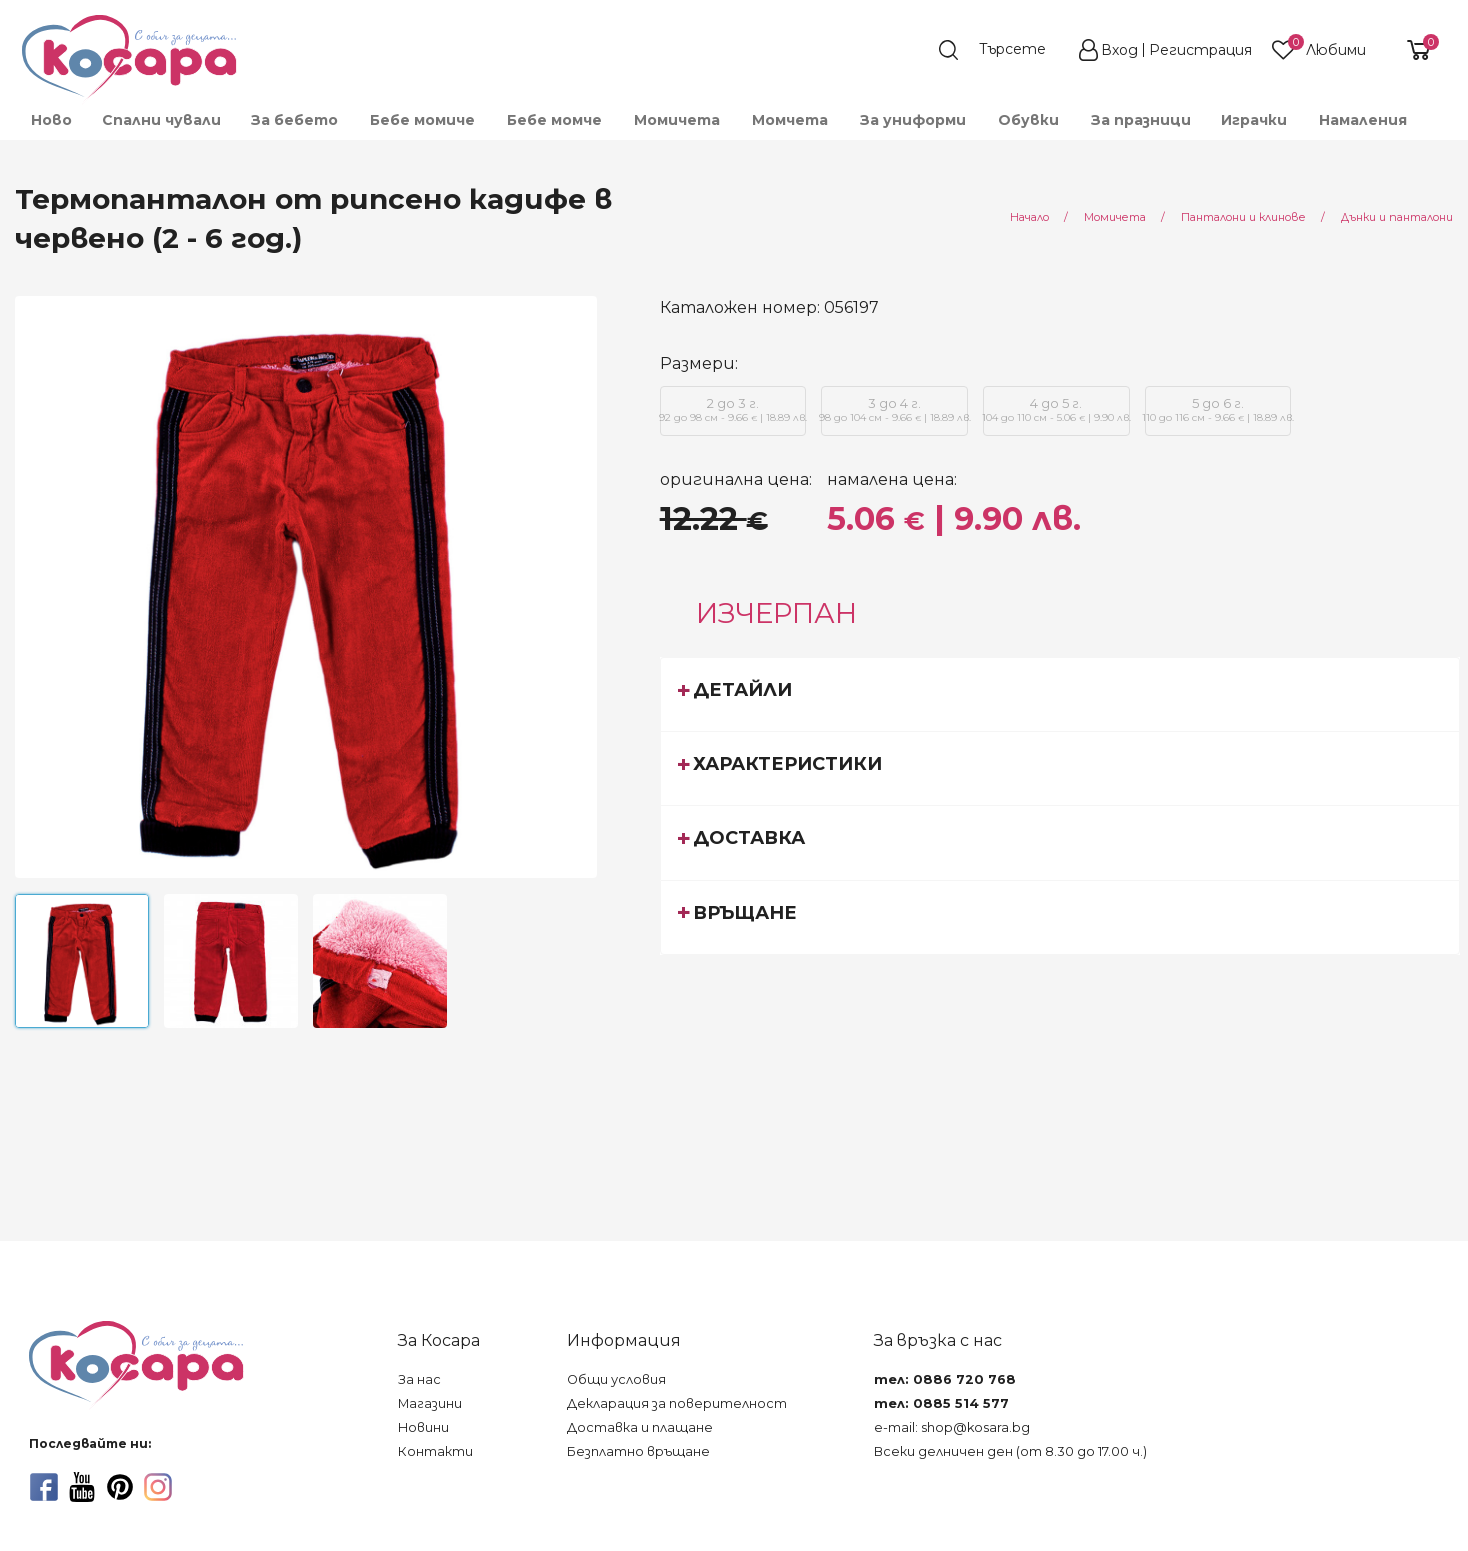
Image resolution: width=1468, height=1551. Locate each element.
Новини (423, 1427)
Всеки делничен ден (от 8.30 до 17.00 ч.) (1010, 1451)
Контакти (435, 1451)
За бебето (294, 120)
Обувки (1028, 120)
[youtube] (82, 1487)
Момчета (790, 120)
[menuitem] (50, 120)
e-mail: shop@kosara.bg (952, 1427)
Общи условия (616, 1379)
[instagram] (158, 1487)
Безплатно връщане (638, 1451)
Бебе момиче (422, 120)
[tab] (1060, 694)
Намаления (1363, 120)
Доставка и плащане (640, 1427)
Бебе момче (554, 120)
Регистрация (1200, 50)
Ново (51, 120)
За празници (1141, 120)
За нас (419, 1379)
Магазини (430, 1403)
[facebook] (44, 1487)
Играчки (1254, 120)
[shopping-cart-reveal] (1411, 50)
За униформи (913, 120)
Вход (1119, 50)
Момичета (677, 120)
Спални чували (161, 120)
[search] (1002, 50)
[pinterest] (120, 1487)
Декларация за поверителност (677, 1403)
